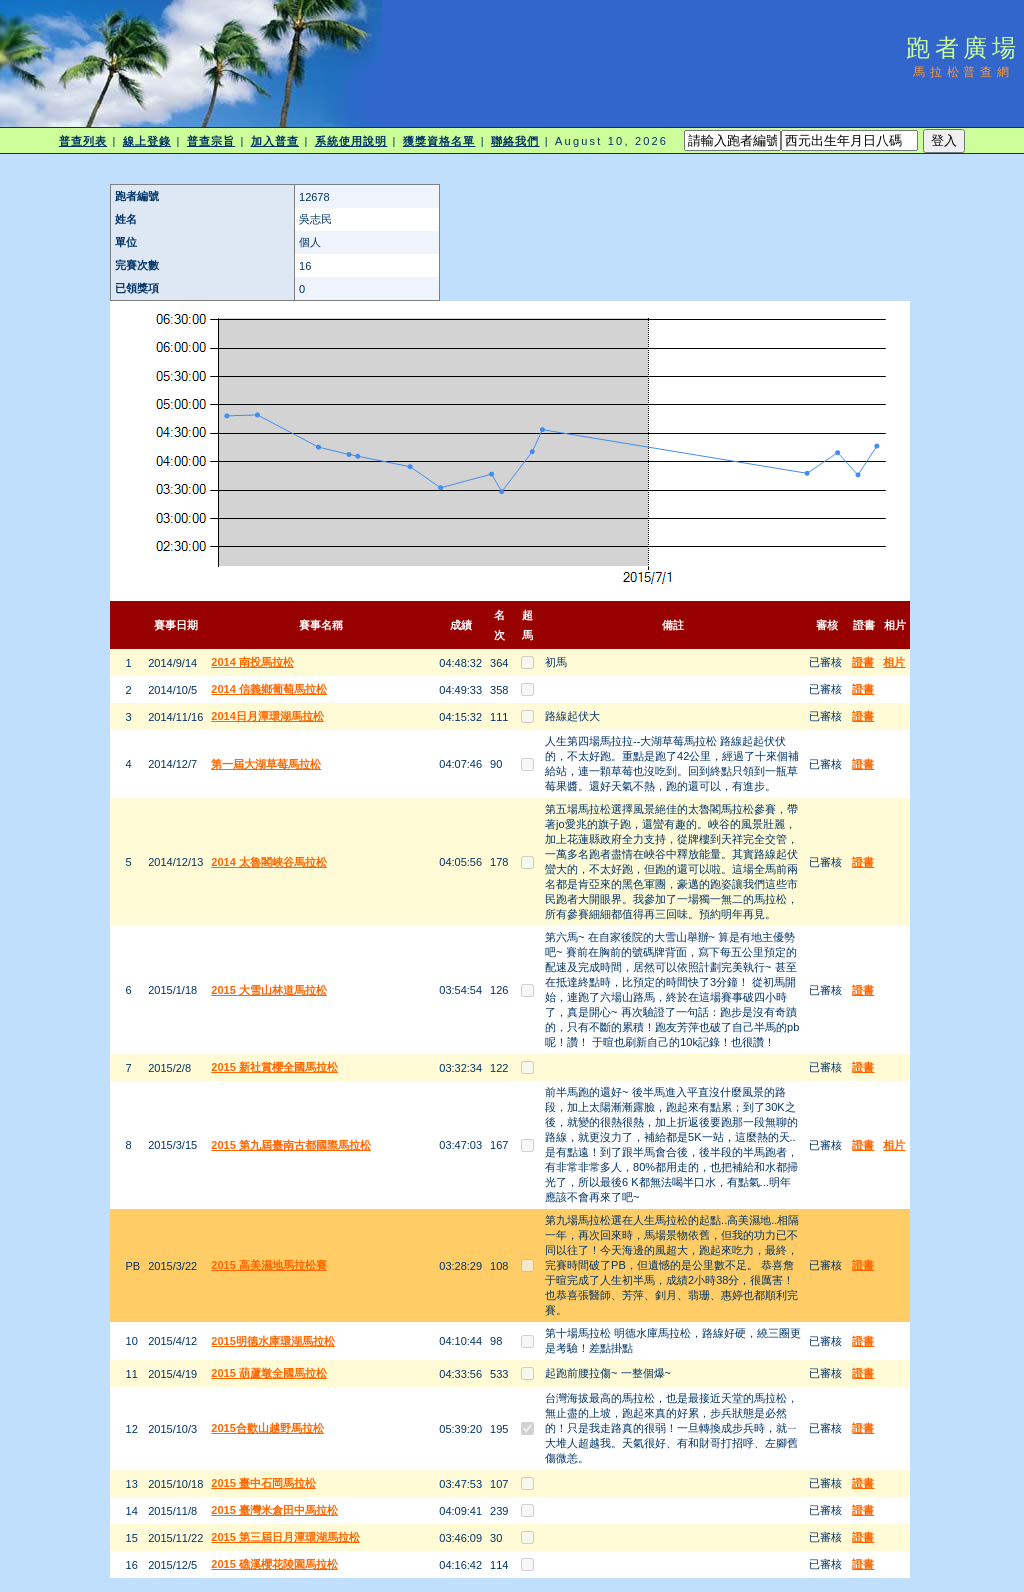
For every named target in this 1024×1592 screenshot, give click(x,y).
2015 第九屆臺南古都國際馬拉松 (291, 1145)
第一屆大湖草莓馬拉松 (266, 764)
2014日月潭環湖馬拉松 (267, 716)
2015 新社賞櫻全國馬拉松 (274, 1067)
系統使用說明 (351, 141)
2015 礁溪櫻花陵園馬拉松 (274, 1564)
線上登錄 (147, 141)
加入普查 (275, 141)
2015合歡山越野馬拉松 (267, 1428)
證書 (863, 662)
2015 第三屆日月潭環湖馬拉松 (285, 1537)
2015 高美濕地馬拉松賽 (269, 1265)
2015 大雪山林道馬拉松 (269, 990)
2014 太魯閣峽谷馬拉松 (269, 862)
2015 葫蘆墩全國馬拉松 (269, 1373)
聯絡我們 (515, 141)
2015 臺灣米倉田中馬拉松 (274, 1510)
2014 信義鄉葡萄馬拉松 (269, 689)
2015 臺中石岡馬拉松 (263, 1483)
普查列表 (83, 141)
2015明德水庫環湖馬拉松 (272, 1341)
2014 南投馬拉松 (252, 662)
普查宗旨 (211, 141)
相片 (894, 662)
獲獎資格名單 (439, 141)
